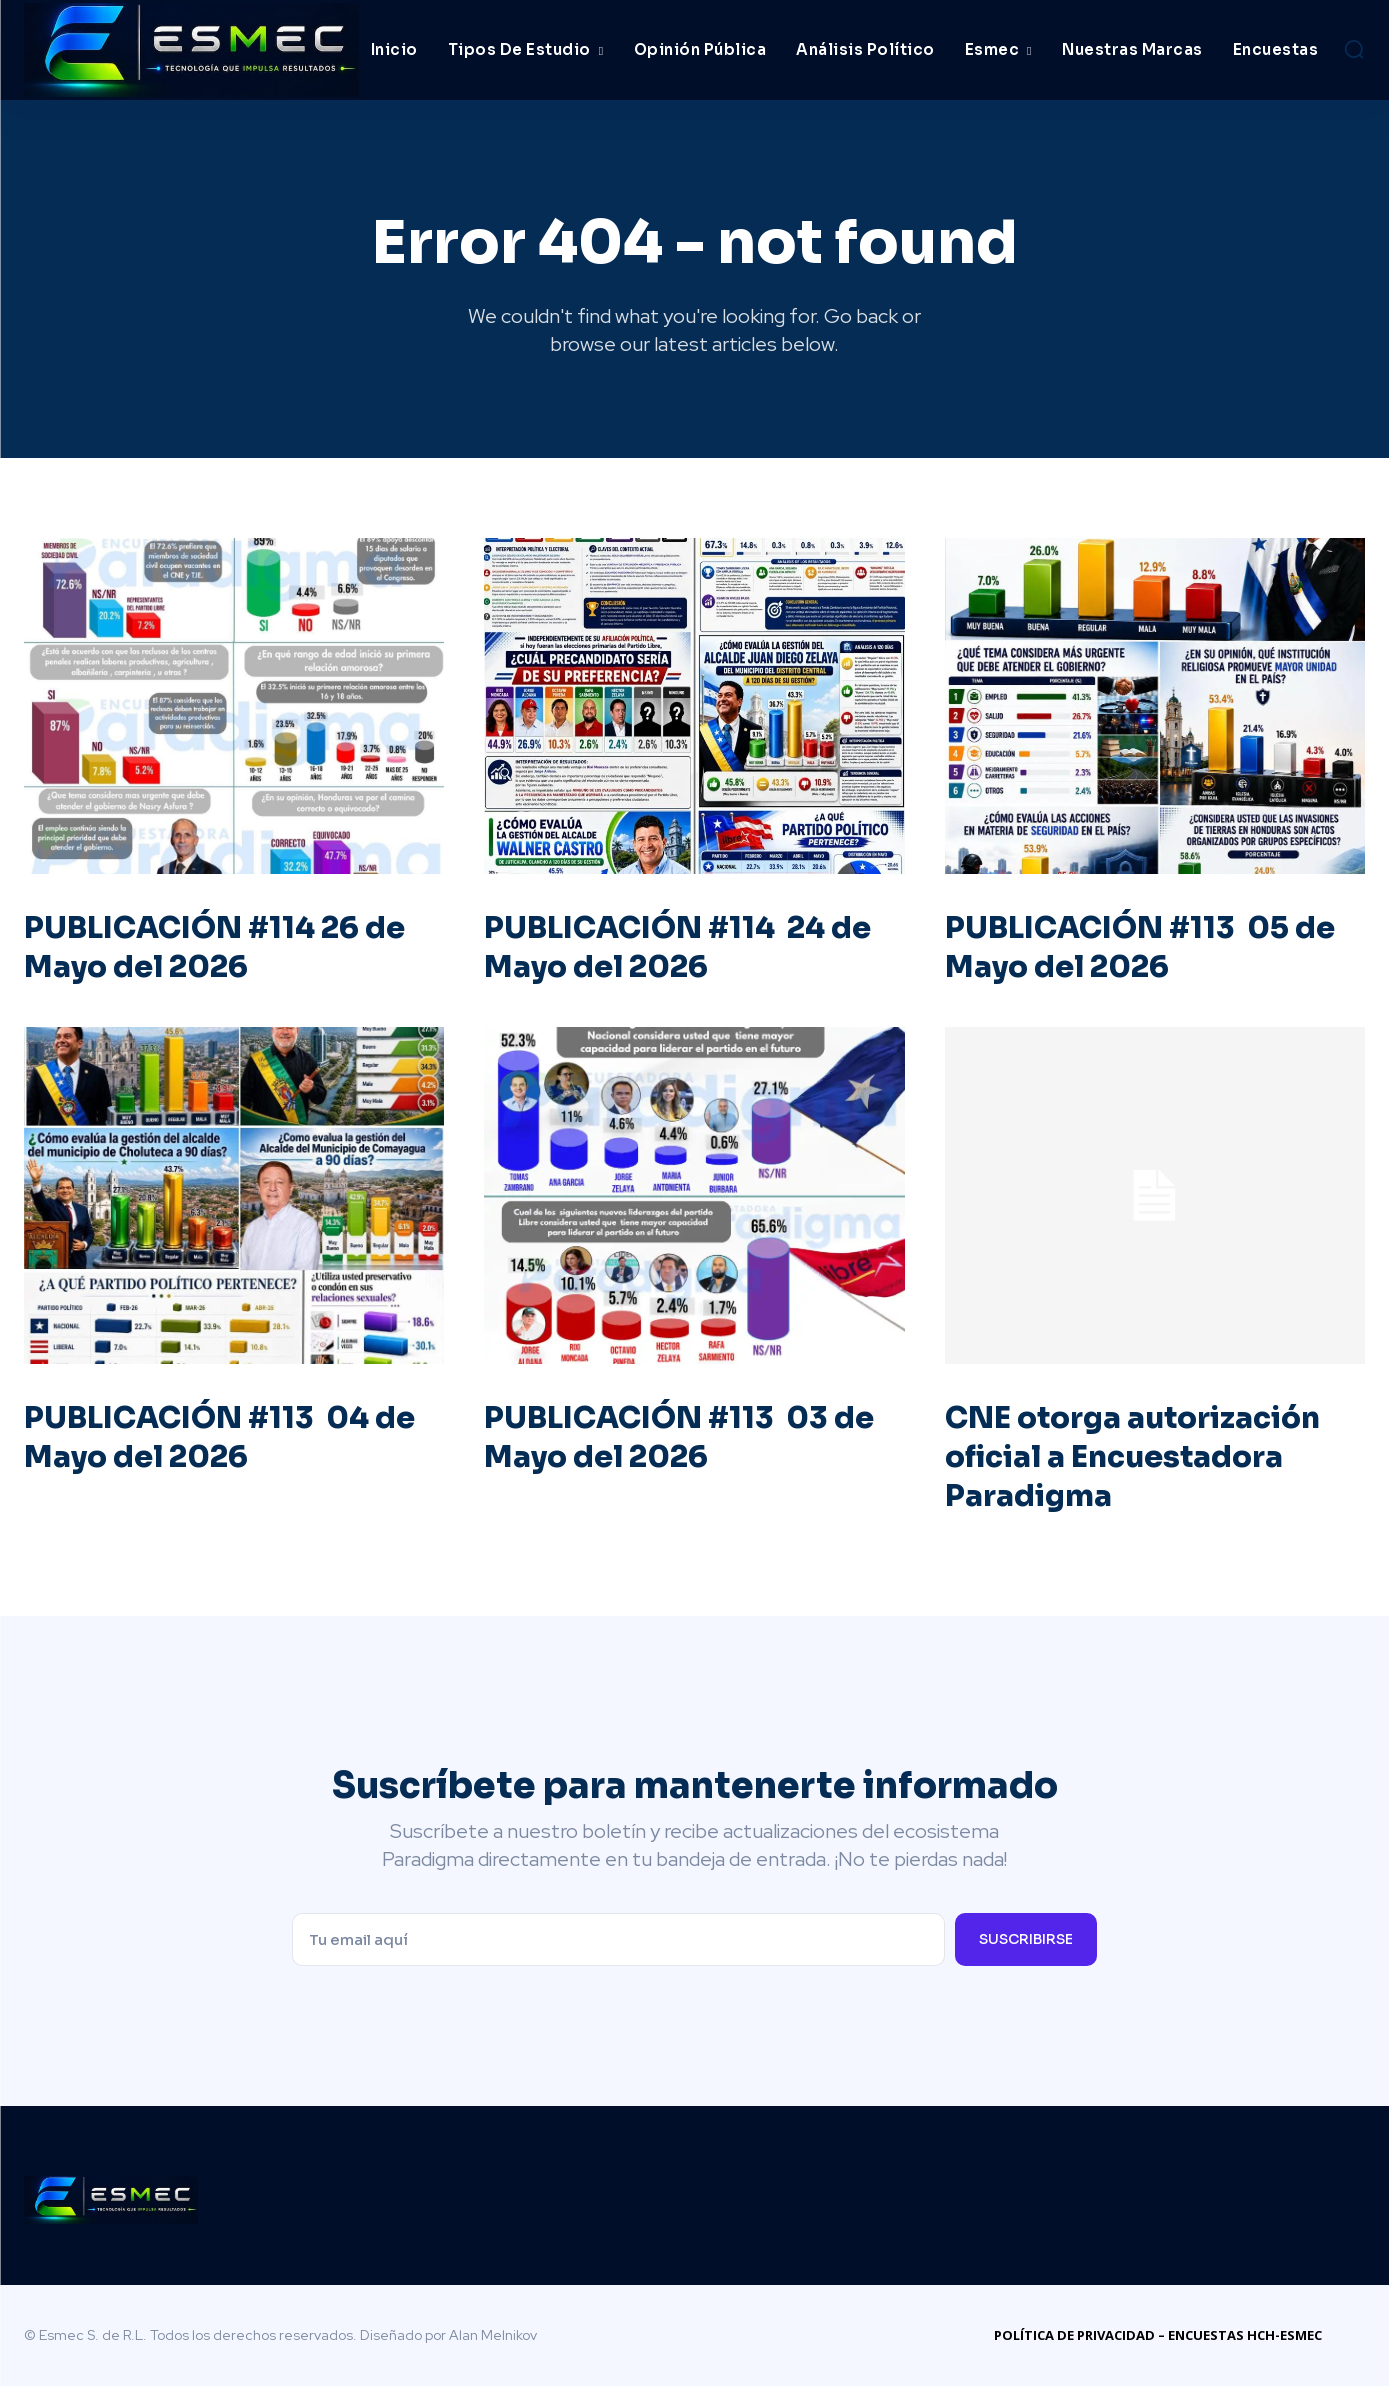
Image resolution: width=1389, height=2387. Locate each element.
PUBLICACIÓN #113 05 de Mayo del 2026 (1144, 948)
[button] (1354, 49)
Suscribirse (1026, 1940)
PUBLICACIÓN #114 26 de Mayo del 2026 (219, 948)
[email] (618, 1940)
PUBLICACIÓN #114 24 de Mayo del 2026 (682, 948)
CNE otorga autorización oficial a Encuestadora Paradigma (1136, 1458)
